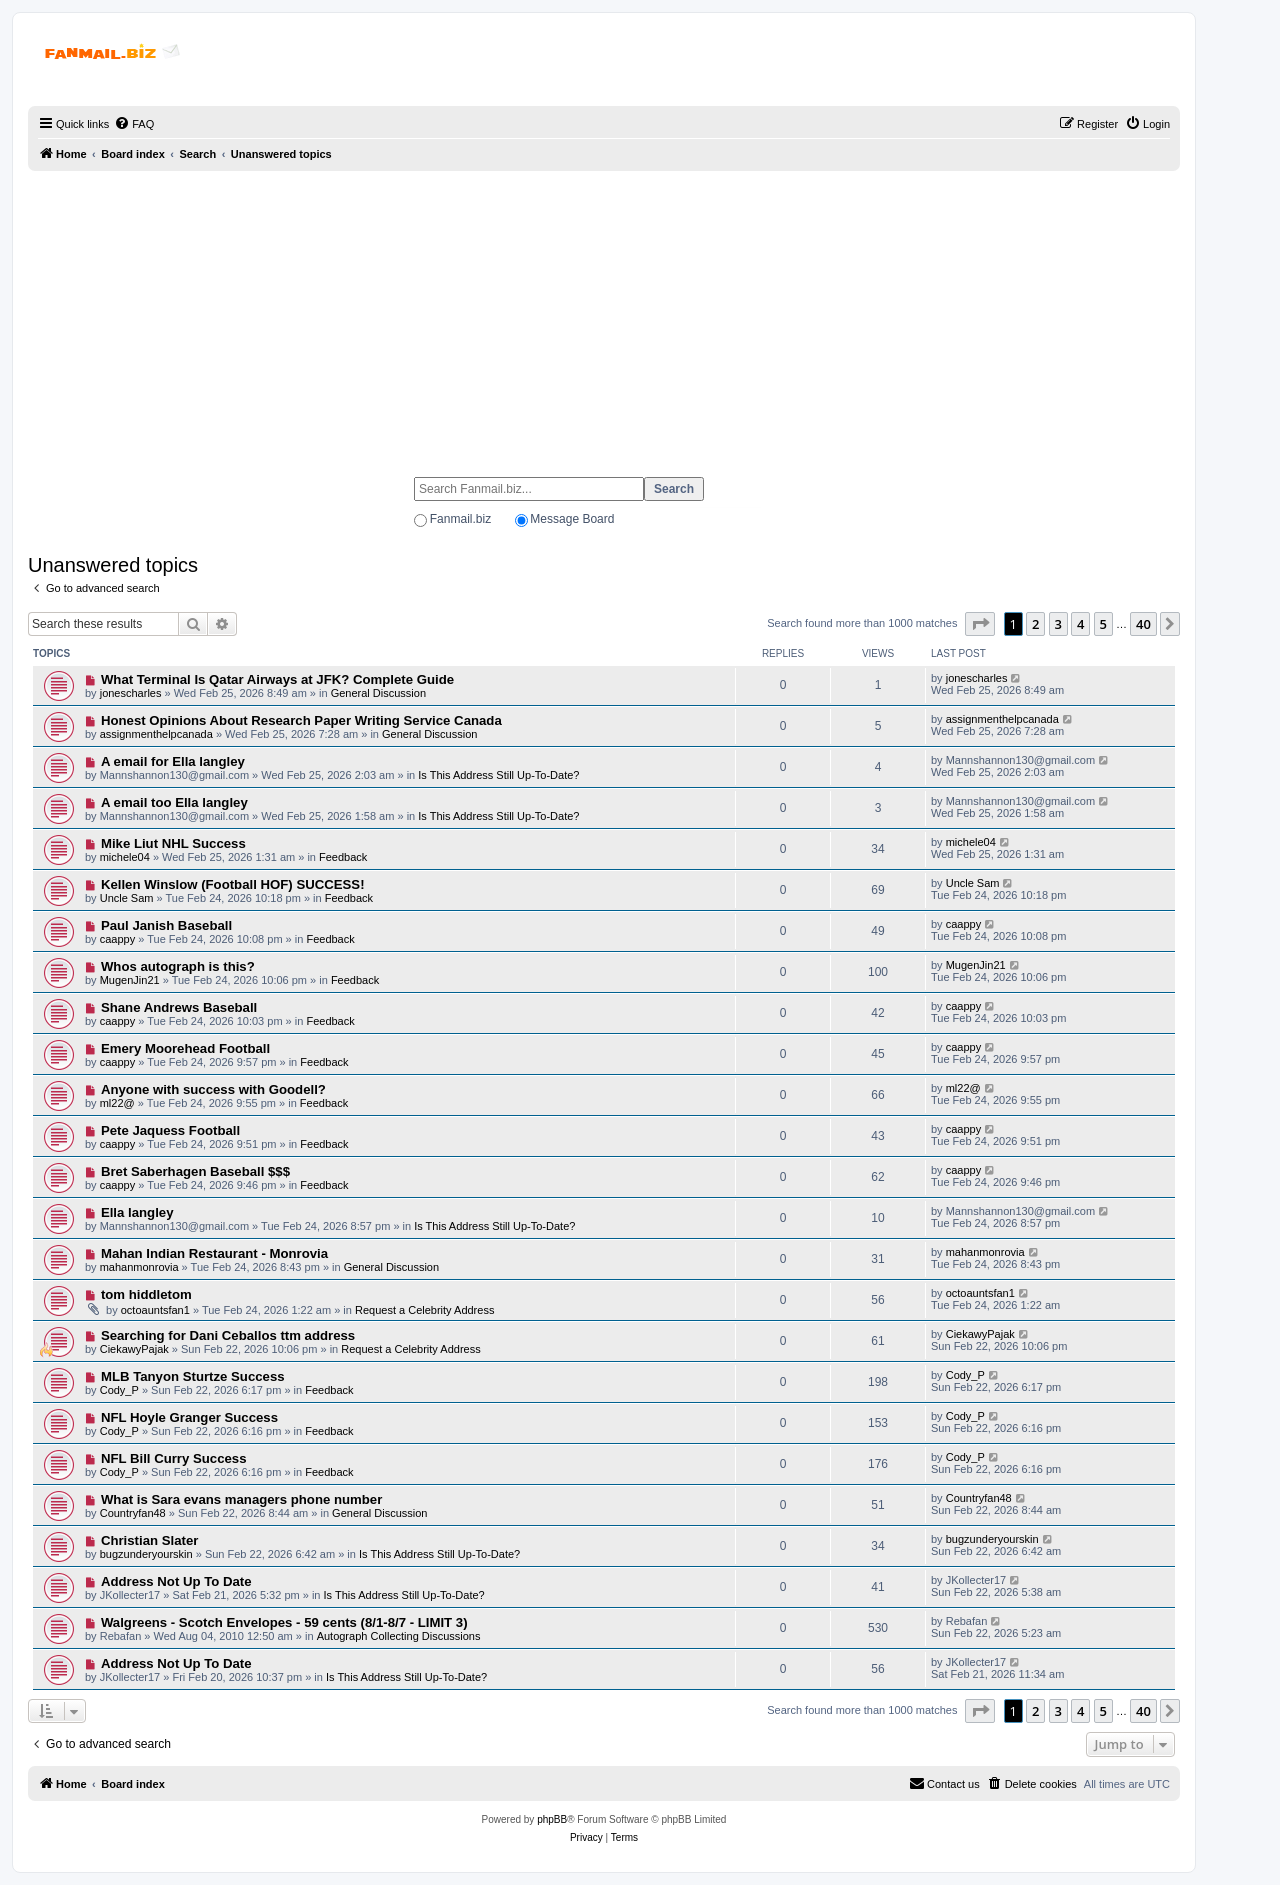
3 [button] (1058, 624)
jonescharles (131, 693)
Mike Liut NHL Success (173, 843)
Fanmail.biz (460, 519)
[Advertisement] (604, 315)
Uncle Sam (127, 898)
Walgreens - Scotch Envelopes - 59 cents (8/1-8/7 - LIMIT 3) (284, 1622)
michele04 (125, 857)
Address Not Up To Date (176, 1581)
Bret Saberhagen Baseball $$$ (195, 1171)
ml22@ (117, 1103)
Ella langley (137, 1212)
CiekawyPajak (134, 1349)
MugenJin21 (130, 980)
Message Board (572, 519)
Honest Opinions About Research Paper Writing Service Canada (301, 720)
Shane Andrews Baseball (179, 1007)
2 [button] (1035, 624)
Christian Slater (149, 1540)
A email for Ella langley (173, 761)
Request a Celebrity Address (424, 1310)
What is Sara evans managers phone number (241, 1499)
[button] (980, 624)
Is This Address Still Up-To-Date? (498, 775)
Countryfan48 (133, 1513)
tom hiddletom (146, 1294)
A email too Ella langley (174, 802)
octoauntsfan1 (155, 1310)
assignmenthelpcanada (156, 734)
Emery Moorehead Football (185, 1048)
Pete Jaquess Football (170, 1130)
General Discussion (378, 693)
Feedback (343, 857)
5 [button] (1103, 624)
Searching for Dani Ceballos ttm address (228, 1335)
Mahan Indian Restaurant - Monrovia (214, 1253)
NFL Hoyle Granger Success (189, 1417)
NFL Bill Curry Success (174, 1458)
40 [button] (1143, 624)
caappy (117, 939)
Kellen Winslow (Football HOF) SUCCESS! (233, 884)
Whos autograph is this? (178, 966)
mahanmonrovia (139, 1267)
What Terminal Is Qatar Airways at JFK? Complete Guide (277, 679)
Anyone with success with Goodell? (213, 1089)
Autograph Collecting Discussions (399, 1636)
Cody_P (119, 1390)
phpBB (552, 1819)
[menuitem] (134, 124)
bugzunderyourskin (146, 1554)
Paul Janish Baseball (166, 925)
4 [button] (1080, 624)
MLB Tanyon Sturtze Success (193, 1376)
